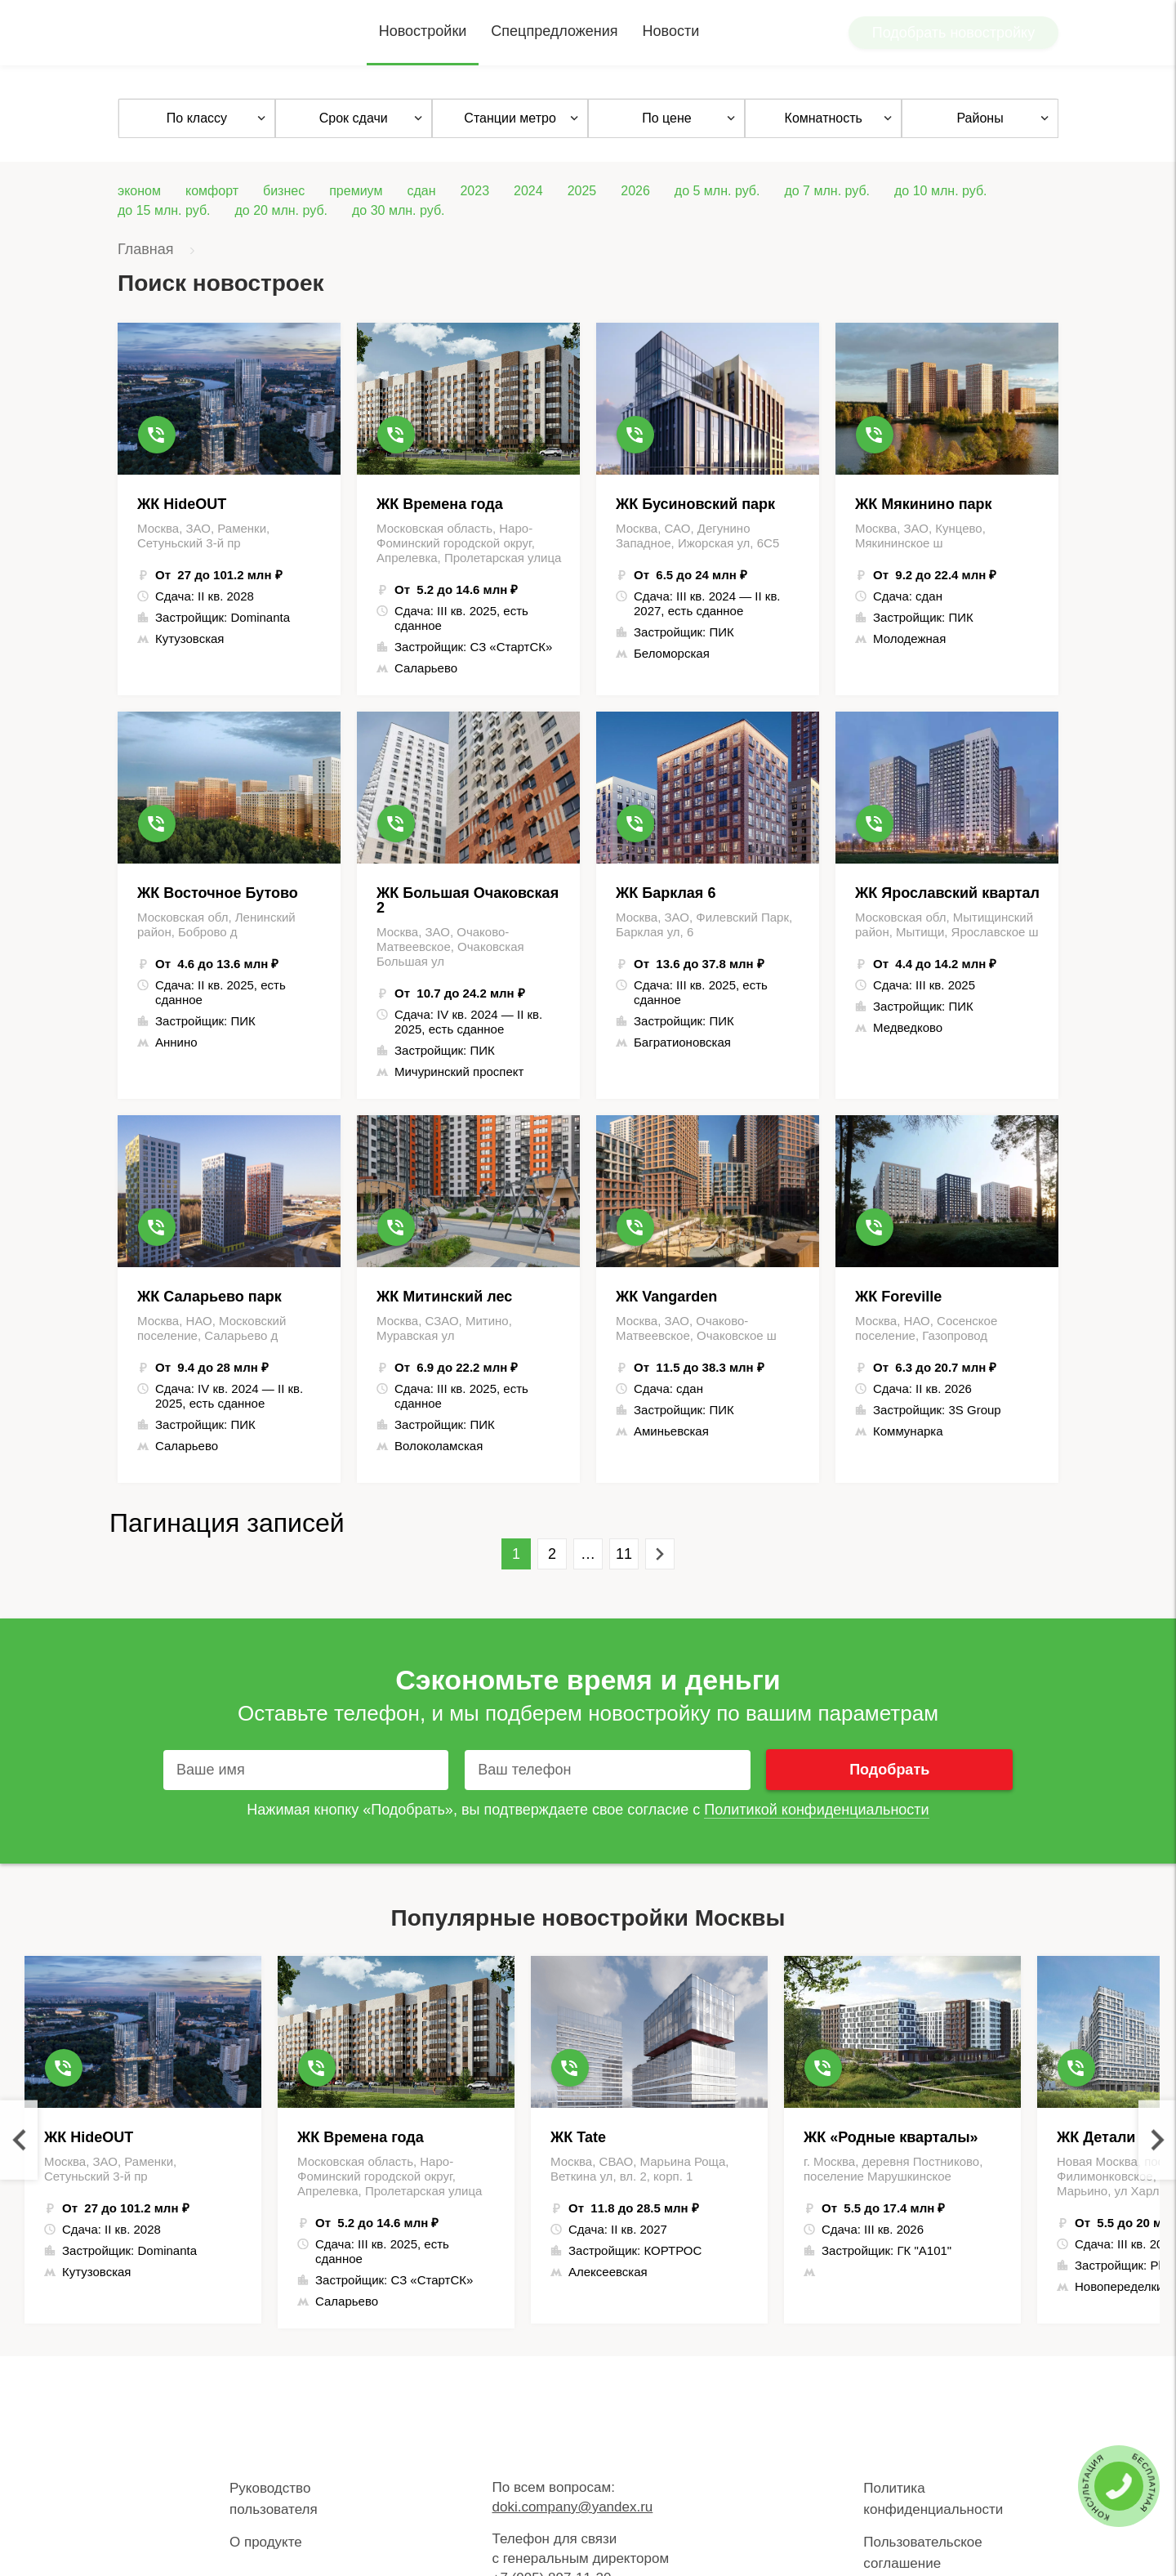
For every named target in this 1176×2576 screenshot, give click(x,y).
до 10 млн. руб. (940, 191)
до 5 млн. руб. (717, 191)
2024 (528, 191)
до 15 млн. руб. (164, 210)
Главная (146, 249)
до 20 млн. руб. (281, 210)
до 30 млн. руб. (398, 210)
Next (1157, 2140)
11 (624, 1554)
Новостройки (423, 31)
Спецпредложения (554, 31)
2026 (635, 191)
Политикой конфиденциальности (816, 1809)
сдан (421, 191)
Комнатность (823, 118)
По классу (197, 118)
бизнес (284, 191)
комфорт (211, 191)
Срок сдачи (353, 118)
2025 (582, 191)
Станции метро (509, 118)
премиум (355, 191)
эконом (139, 191)
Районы (979, 118)
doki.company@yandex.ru (572, 2507)
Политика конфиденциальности (933, 2498)
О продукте (265, 2542)
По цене (666, 118)
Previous (19, 2140)
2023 (474, 191)
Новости (671, 31)
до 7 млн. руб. (827, 191)
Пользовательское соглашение (922, 2552)
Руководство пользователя (273, 2498)
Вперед (660, 1553)
